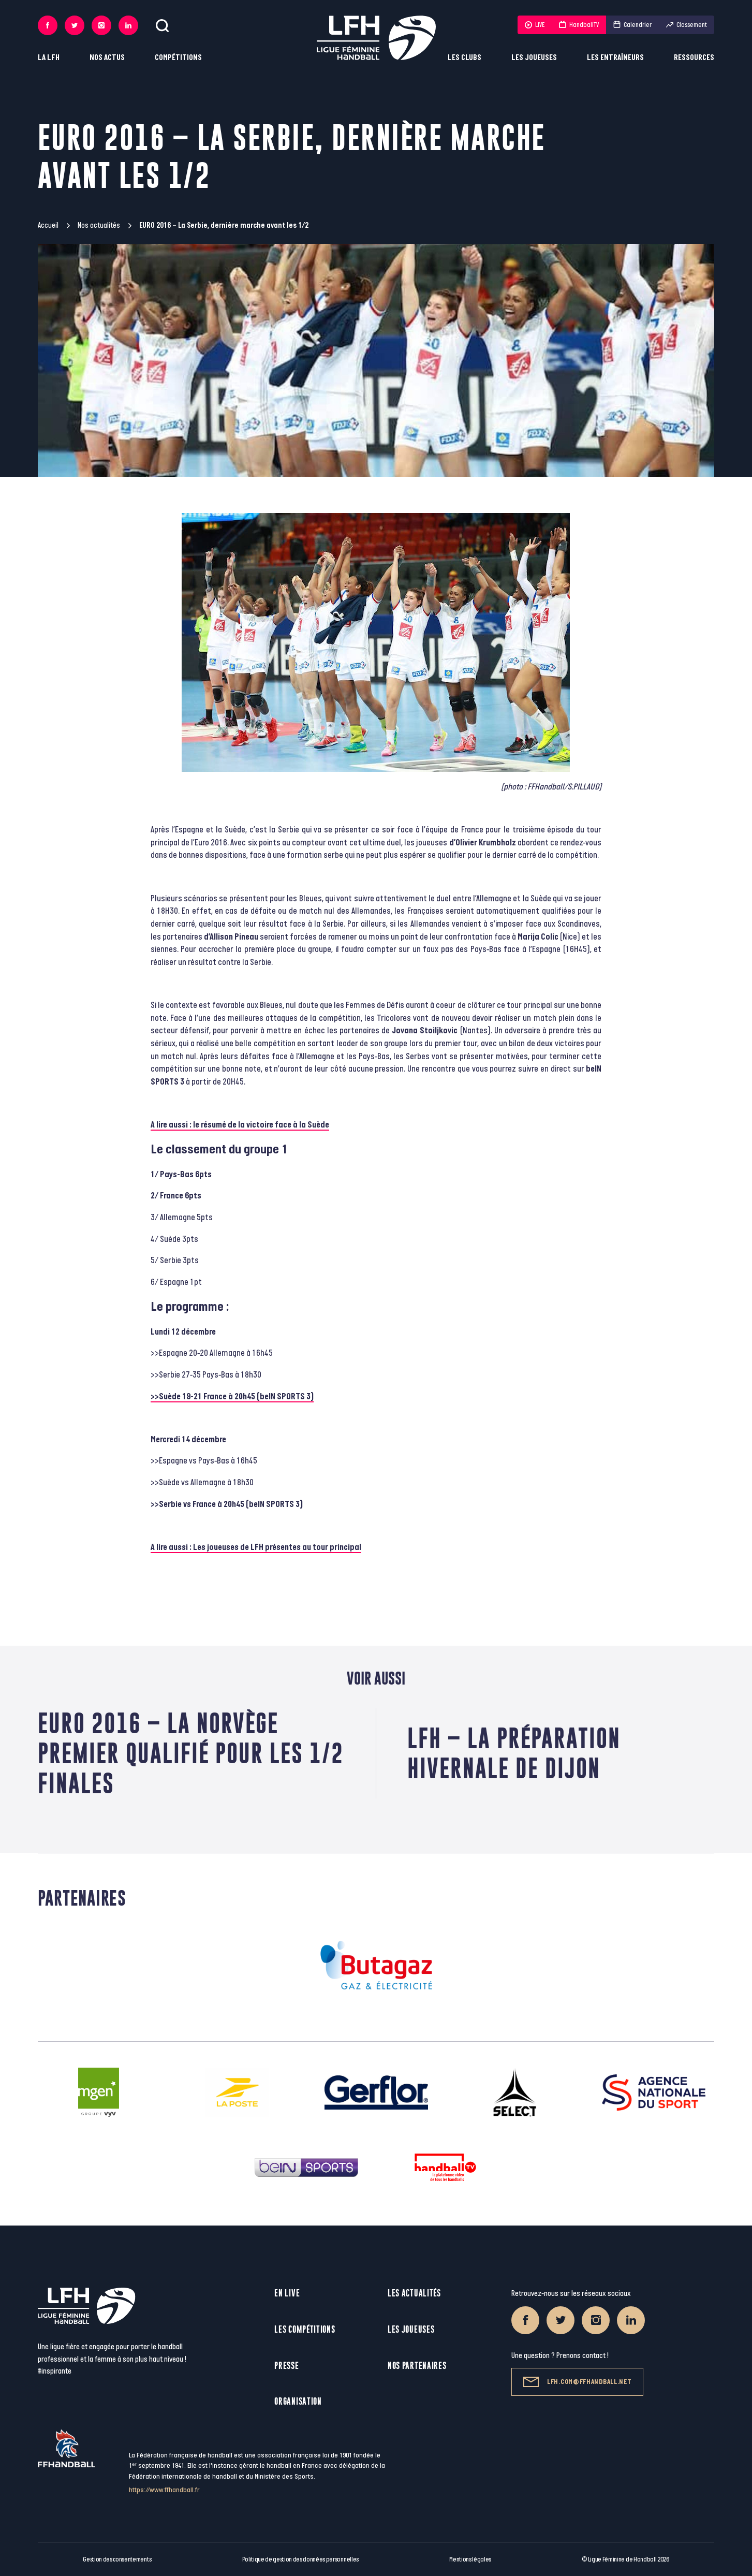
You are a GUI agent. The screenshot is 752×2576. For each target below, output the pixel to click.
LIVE (534, 25)
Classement (686, 25)
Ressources (694, 58)
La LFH (49, 58)
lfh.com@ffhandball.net (577, 2382)
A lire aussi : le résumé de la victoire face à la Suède (240, 1125)
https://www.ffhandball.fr (164, 2489)
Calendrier (632, 25)
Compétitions (178, 58)
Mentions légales (470, 2559)
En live (287, 2293)
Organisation (297, 2401)
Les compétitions (304, 2329)
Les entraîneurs (615, 58)
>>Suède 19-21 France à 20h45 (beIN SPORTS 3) (232, 1397)
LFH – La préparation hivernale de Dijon (514, 1753)
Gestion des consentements (117, 2559)
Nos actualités (99, 225)
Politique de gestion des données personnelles (300, 2559)
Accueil (48, 225)
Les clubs (464, 58)
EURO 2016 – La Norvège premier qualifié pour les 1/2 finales (191, 1753)
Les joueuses (534, 58)
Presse (286, 2365)
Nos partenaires (417, 2365)
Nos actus (107, 58)
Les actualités (414, 2293)
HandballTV (579, 25)
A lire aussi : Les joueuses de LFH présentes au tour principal (256, 1547)
